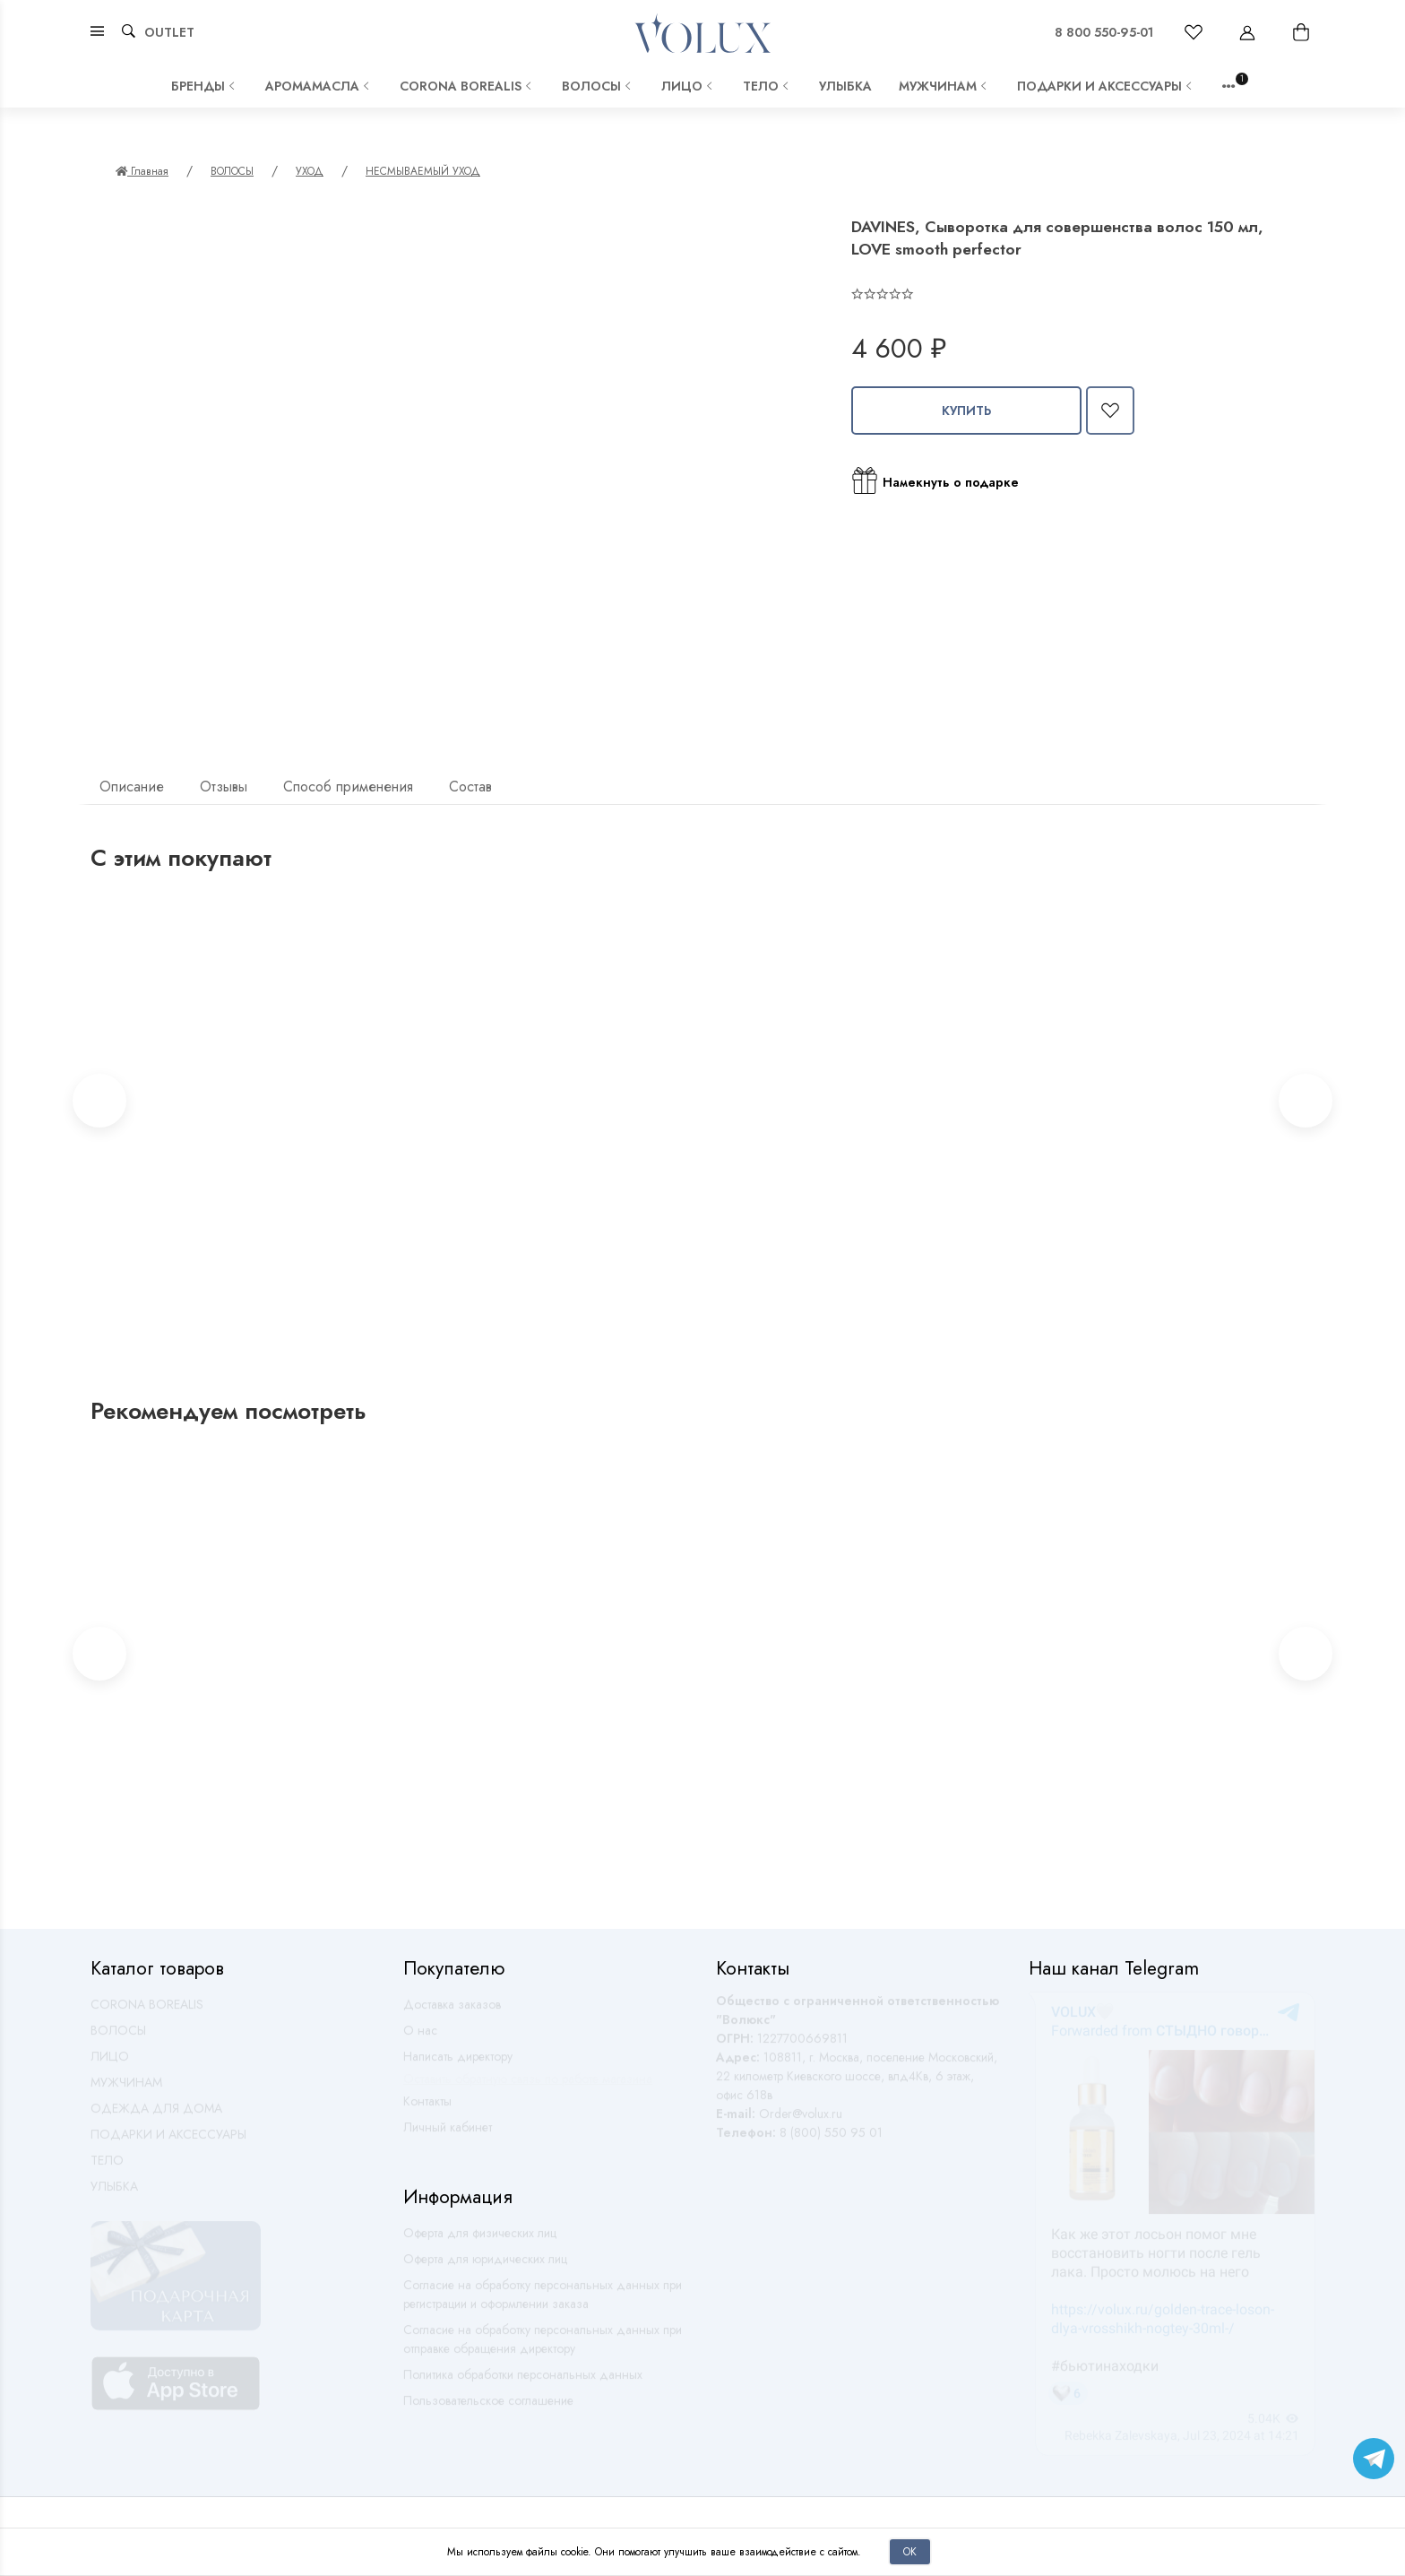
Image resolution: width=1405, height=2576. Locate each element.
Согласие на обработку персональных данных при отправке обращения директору (542, 2347)
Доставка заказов (452, 2012)
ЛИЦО (688, 86)
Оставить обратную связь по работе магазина (527, 2087)
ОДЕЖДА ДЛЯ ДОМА (156, 2116)
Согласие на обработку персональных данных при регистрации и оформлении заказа (542, 2302)
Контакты (427, 2109)
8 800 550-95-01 (1104, 32)
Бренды (204, 86)
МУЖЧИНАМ (944, 86)
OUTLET (169, 32)
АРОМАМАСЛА (319, 86)
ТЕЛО (767, 86)
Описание (131, 786)
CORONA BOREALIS (467, 86)
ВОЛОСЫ (598, 86)
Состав (470, 786)
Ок (910, 2551)
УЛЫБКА (845, 86)
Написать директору (458, 2064)
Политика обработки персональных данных (522, 2382)
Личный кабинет (447, 2135)
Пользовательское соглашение (488, 2408)
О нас (420, 2038)
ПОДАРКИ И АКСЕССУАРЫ (1106, 86)
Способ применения (348, 786)
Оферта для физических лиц (479, 2241)
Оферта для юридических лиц (485, 2267)
